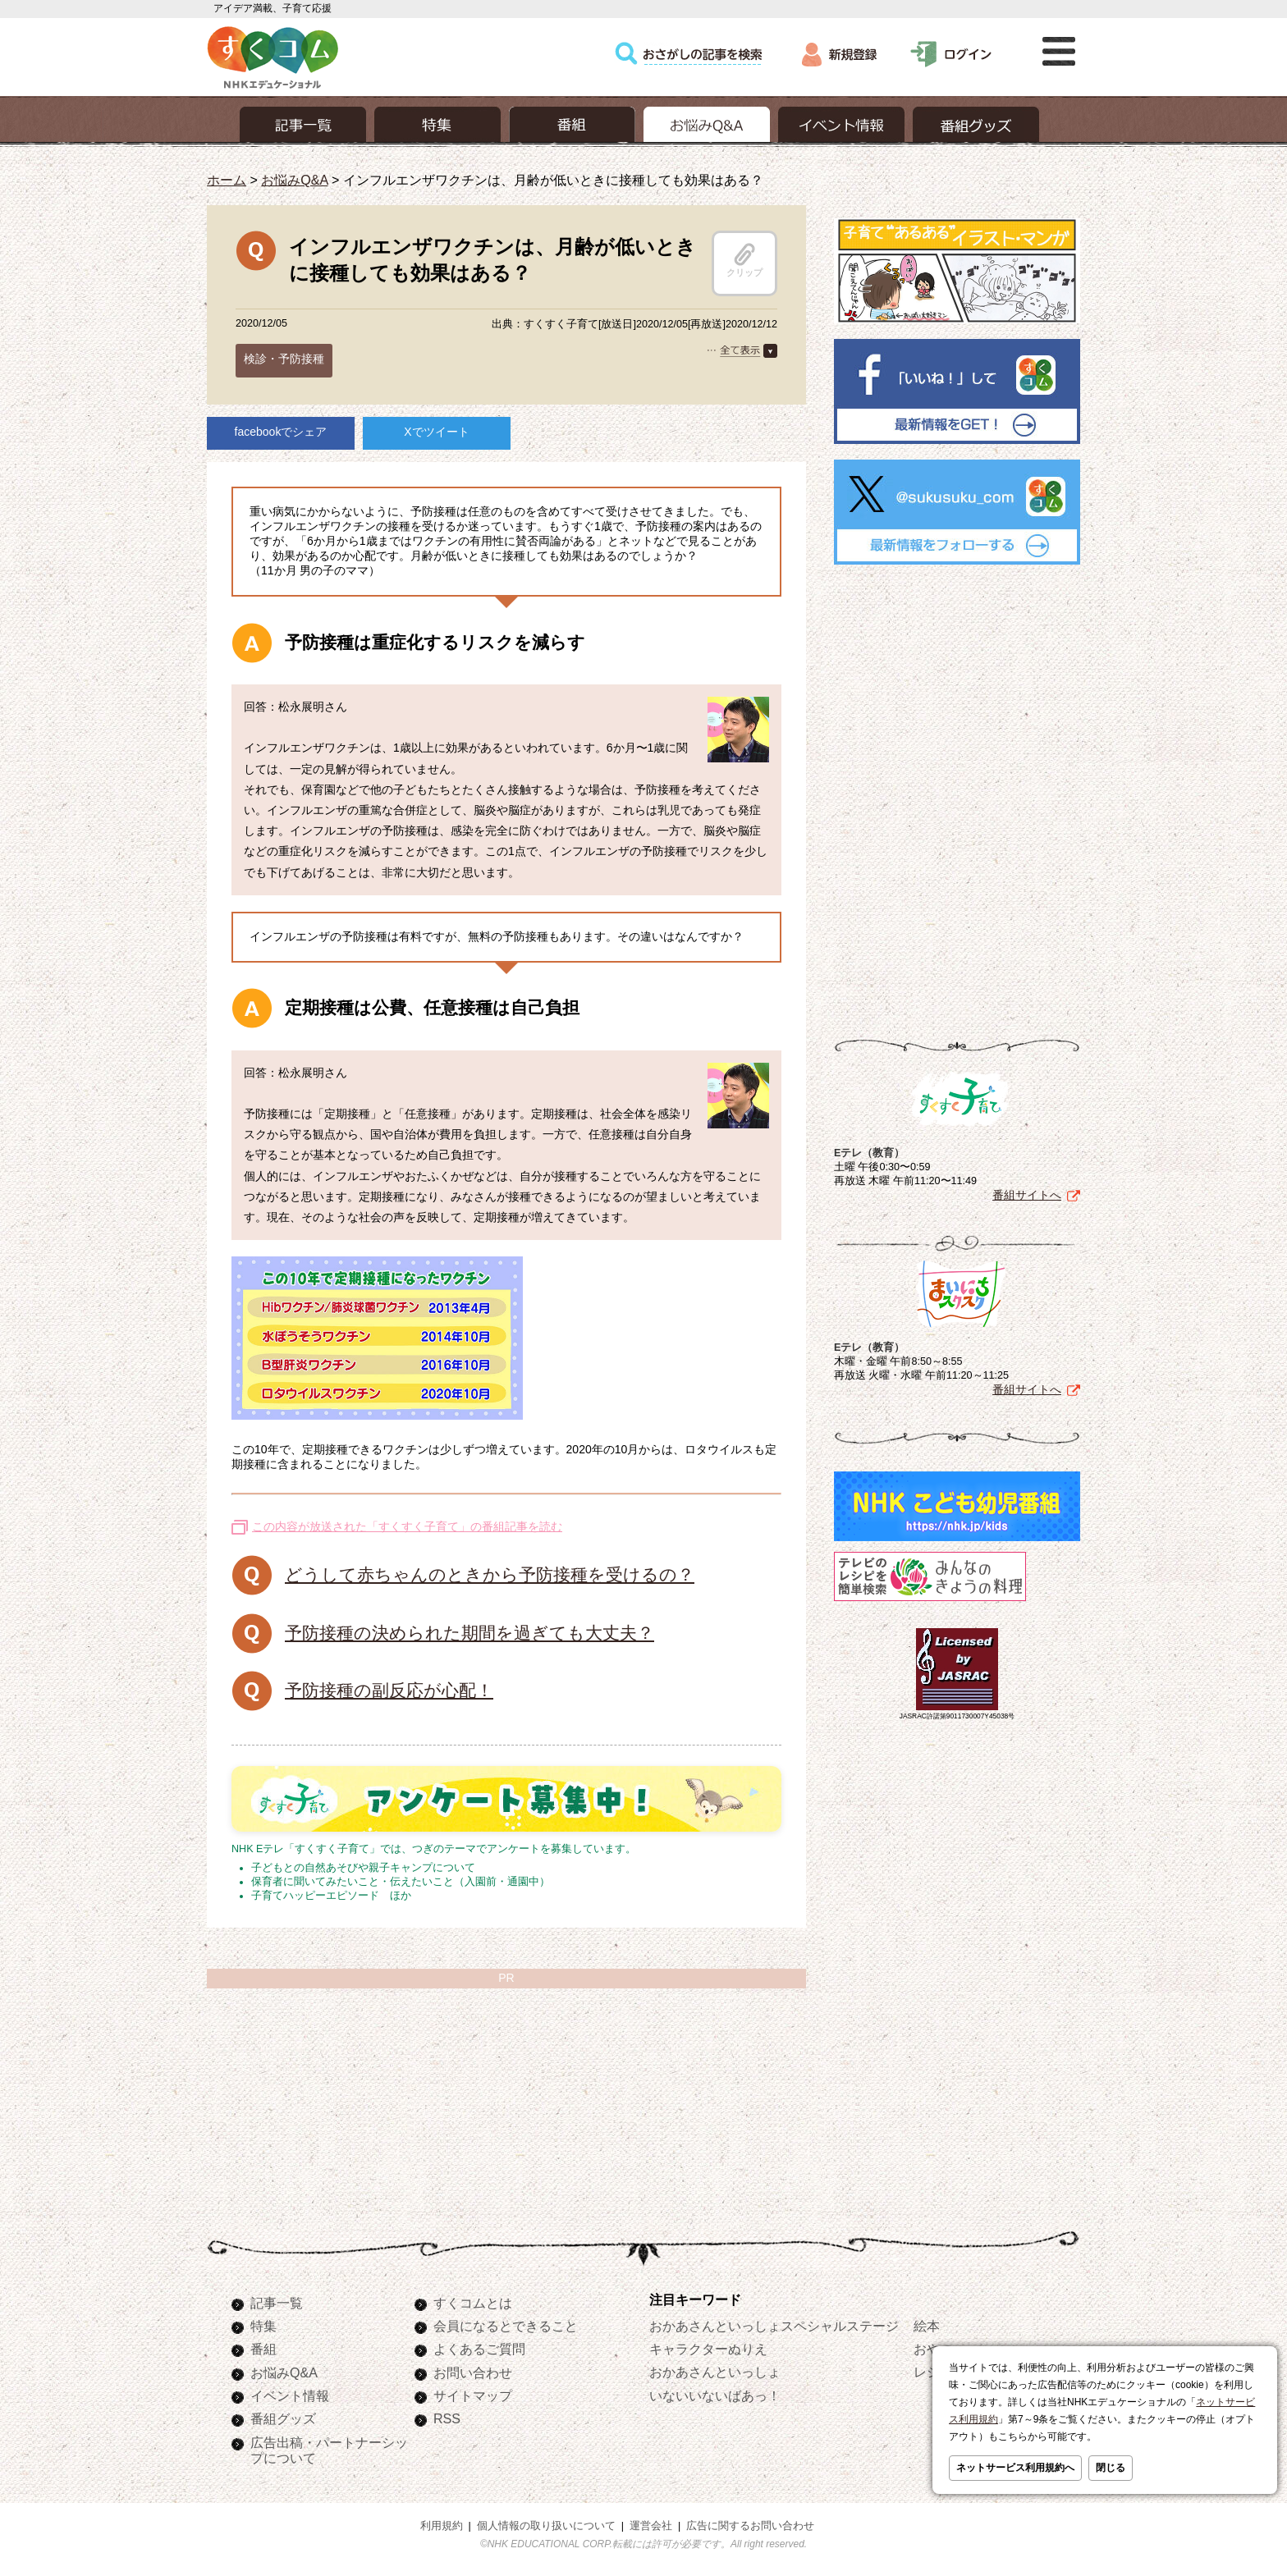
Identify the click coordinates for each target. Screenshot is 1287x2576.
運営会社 (651, 2526)
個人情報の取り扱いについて (546, 2526)
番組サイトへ (1026, 1194)
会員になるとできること (505, 2325)
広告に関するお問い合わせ (750, 2526)
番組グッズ (283, 2418)
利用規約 (441, 2526)
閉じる (1110, 2467)
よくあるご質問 (479, 2348)
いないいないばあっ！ (715, 2395)
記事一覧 (276, 2302)
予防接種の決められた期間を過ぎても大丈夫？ (469, 1632)
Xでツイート (436, 431)
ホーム (226, 179)
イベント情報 (289, 2395)
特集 (263, 2325)
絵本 (927, 2325)
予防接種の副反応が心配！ (389, 1690)
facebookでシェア (281, 431)
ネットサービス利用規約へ (1015, 2467)
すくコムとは (472, 2302)
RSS (446, 2418)
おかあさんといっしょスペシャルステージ (774, 2325)
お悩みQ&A (294, 179)
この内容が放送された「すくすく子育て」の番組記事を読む (407, 1526)
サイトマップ (472, 2395)
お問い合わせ (472, 2372)
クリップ (744, 260)
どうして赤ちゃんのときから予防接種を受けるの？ (489, 1574)
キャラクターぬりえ (708, 2348)
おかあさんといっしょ (715, 2371)
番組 (263, 2348)
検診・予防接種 (284, 358)
